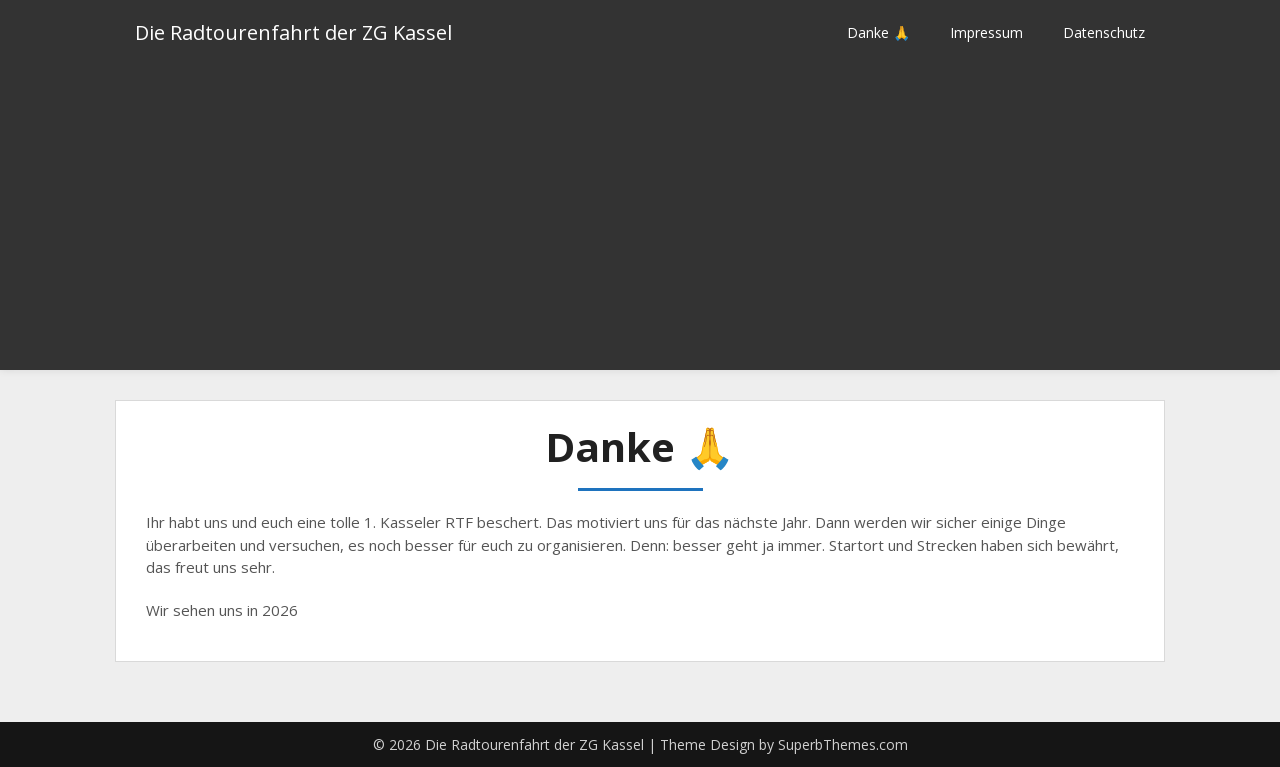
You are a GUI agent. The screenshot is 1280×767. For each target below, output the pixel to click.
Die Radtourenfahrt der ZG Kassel (293, 32)
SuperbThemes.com (843, 744)
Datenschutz (1104, 32)
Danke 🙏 (878, 32)
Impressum (986, 32)
